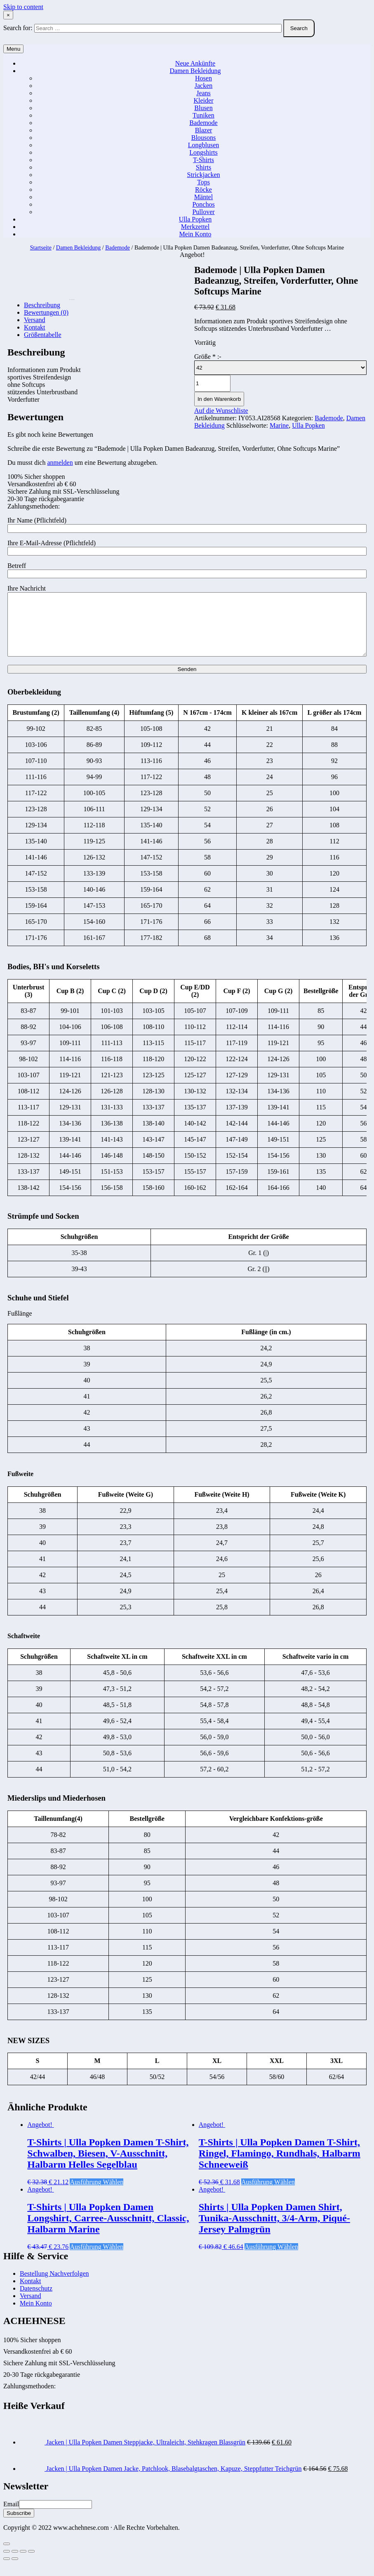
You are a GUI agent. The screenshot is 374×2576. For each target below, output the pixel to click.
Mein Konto (195, 234)
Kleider (204, 100)
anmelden (60, 462)
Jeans (203, 93)
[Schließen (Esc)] (6, 2563)
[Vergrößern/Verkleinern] (31, 2563)
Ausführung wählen (96, 2194)
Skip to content (23, 6)
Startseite (41, 248)
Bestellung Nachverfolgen (54, 2285)
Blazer (203, 130)
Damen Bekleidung (195, 70)
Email (11, 2516)
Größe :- (207, 356)
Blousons (203, 137)
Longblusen (203, 144)
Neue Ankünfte (195, 63)
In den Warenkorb (219, 399)
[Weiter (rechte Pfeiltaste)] (15, 2571)
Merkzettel (195, 226)
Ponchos (203, 204)
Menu (13, 49)
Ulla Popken (195, 219)
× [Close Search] (8, 15)
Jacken (204, 85)
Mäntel (203, 196)
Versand (30, 2308)
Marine (279, 425)
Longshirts (203, 152)
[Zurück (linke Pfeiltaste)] (6, 2571)
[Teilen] (15, 2563)
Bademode (203, 122)
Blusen (203, 107)
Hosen (203, 78)
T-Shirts (203, 159)
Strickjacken (203, 174)
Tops (203, 182)
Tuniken (203, 115)
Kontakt (30, 2293)
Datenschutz (36, 2300)
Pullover (203, 211)
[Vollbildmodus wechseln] (23, 2563)
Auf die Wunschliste (221, 410)
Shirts (203, 167)
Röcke (203, 189)
